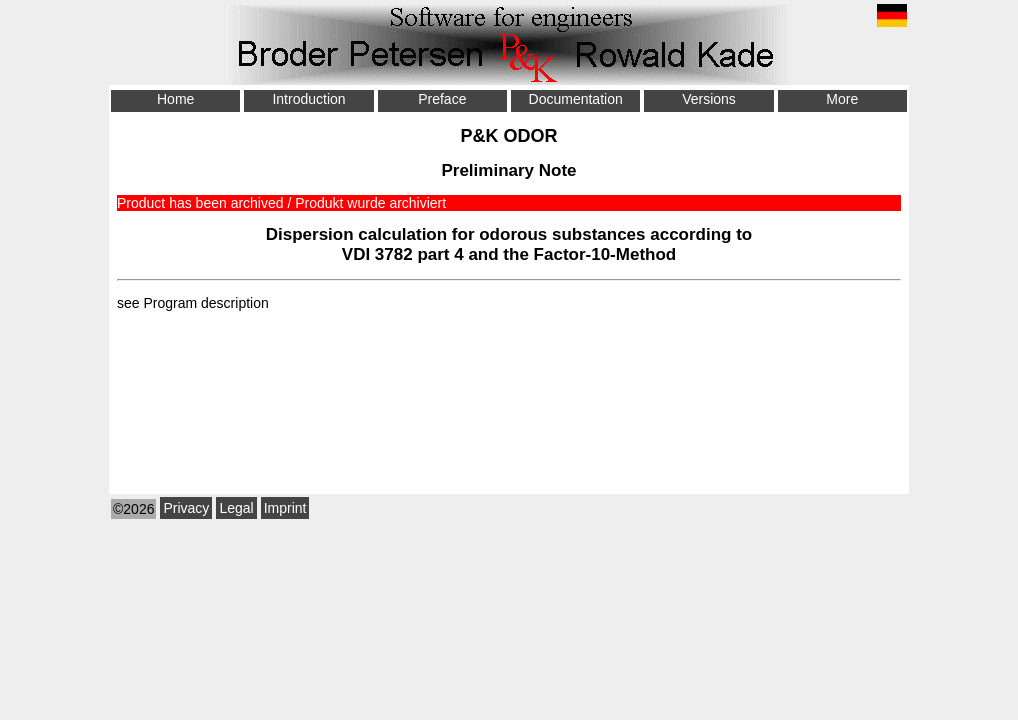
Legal (236, 508)
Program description (205, 303)
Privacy (186, 508)
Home (175, 99)
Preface (442, 99)
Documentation (576, 99)
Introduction (308, 99)
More (842, 99)
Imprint (285, 508)
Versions (709, 99)
